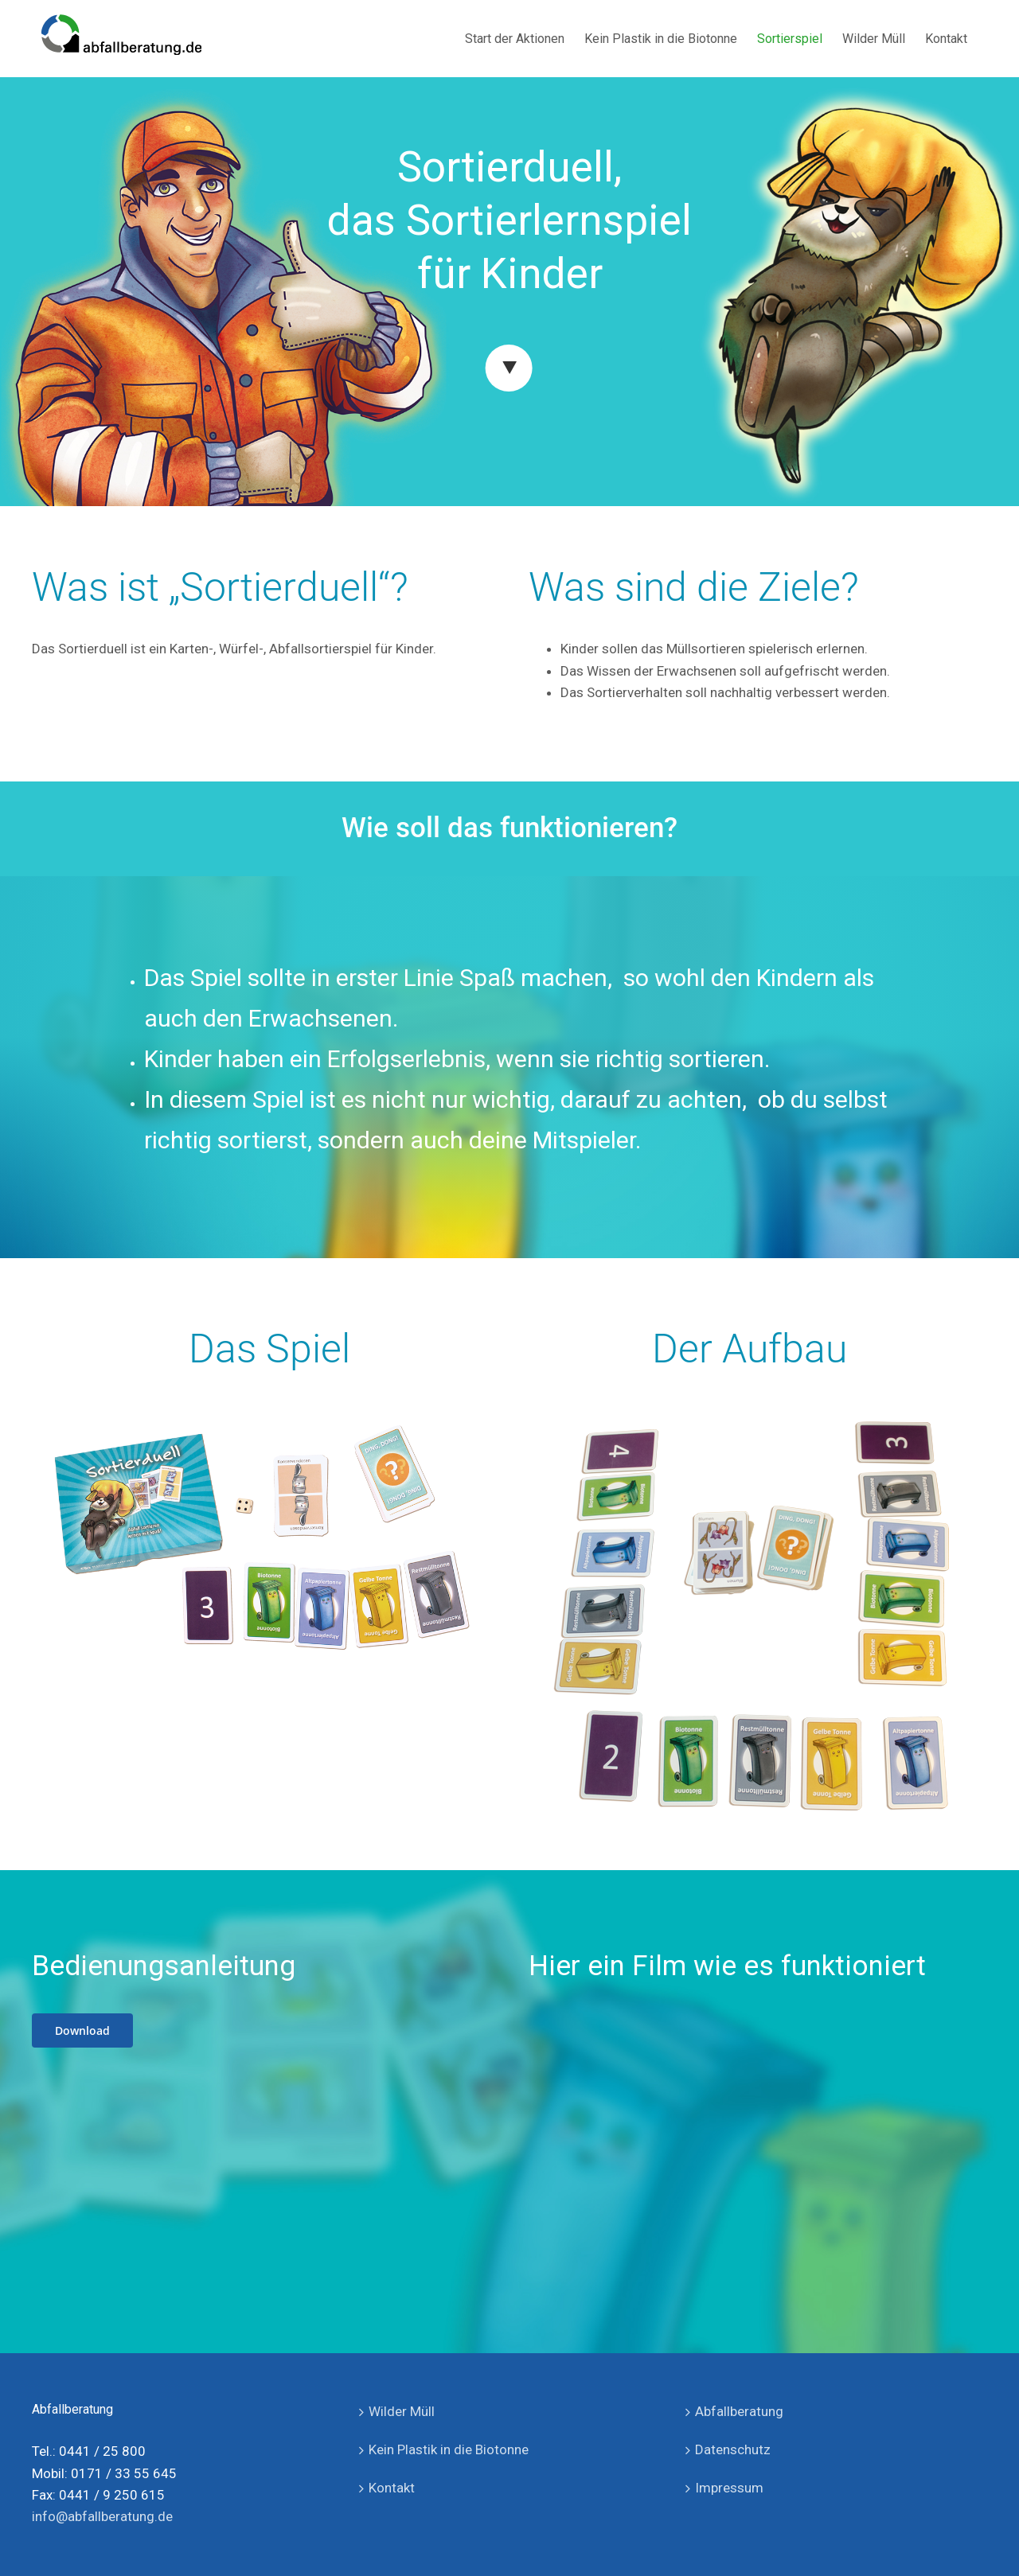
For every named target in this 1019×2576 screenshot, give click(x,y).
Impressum (729, 2488)
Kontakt (392, 2488)
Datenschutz (733, 2449)
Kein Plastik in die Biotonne (449, 2449)
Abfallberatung (739, 2411)
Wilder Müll (402, 2411)
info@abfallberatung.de (102, 2516)
